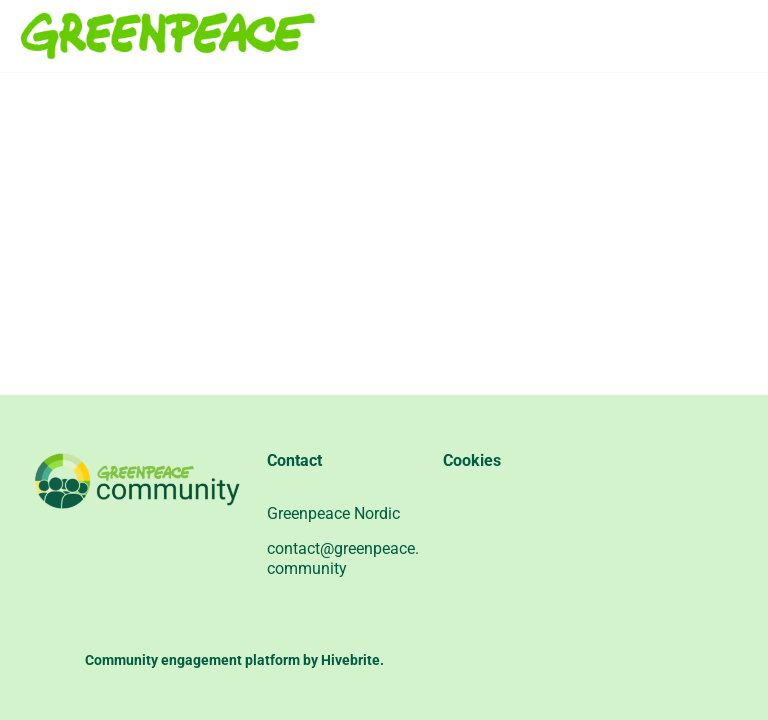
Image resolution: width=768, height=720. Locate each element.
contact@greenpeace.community (343, 558)
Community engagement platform (192, 660)
